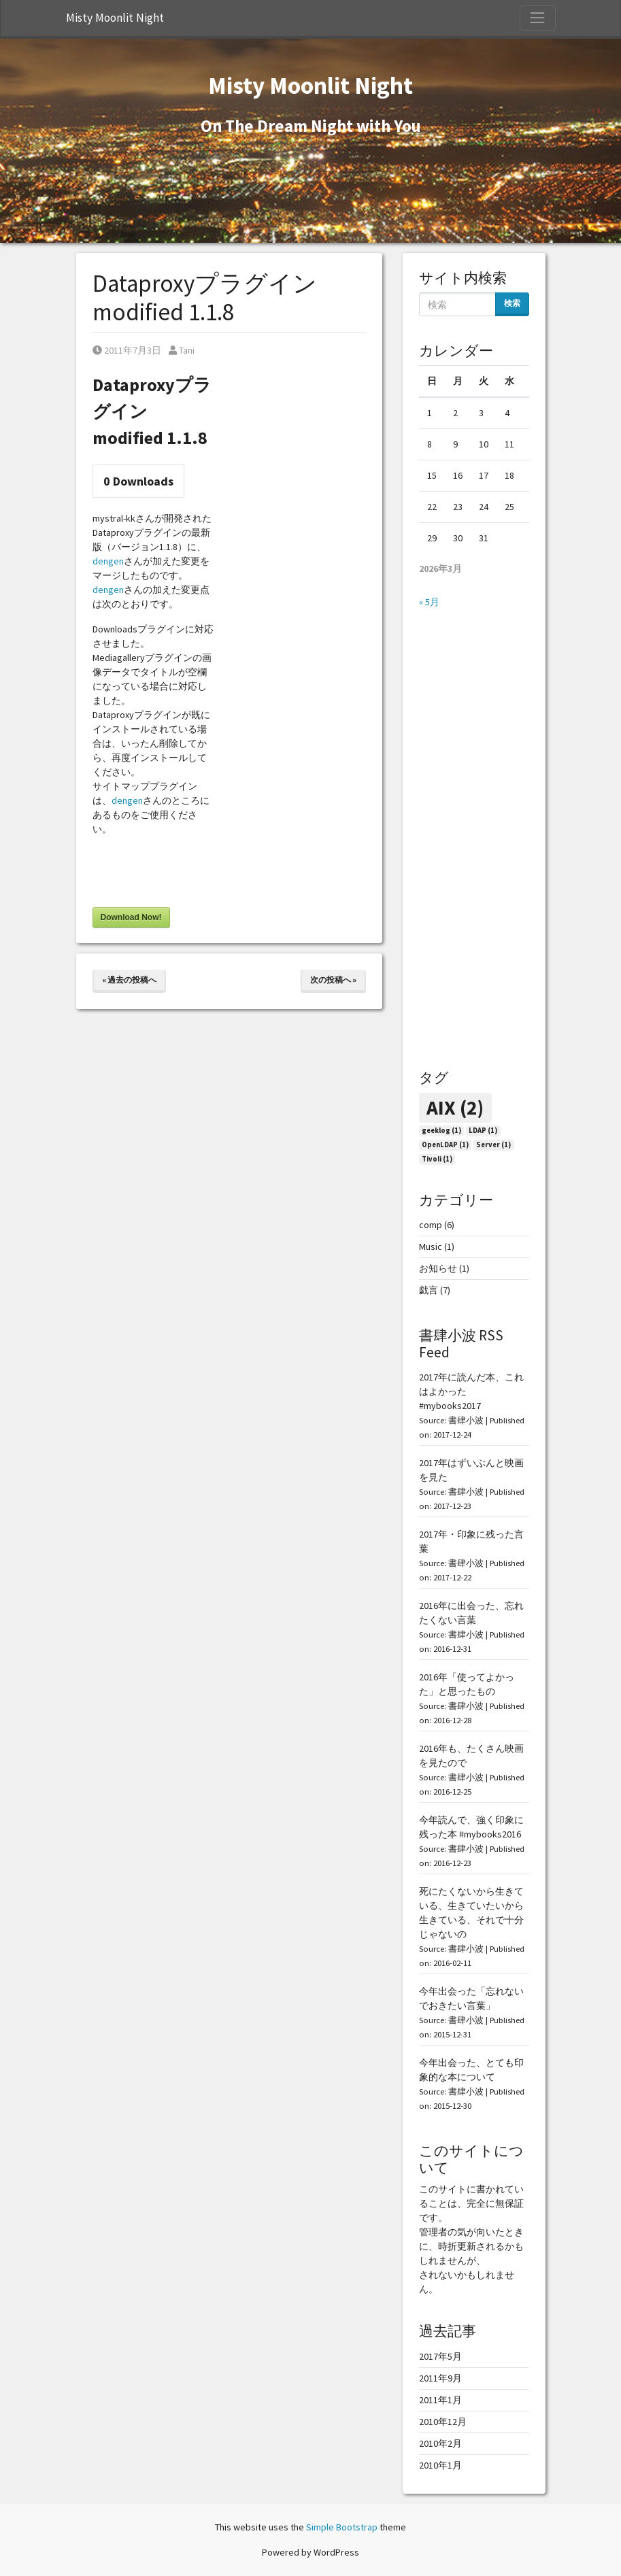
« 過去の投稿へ (129, 980)
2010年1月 (440, 2465)
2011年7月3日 (127, 350)
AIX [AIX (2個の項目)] (455, 1107)
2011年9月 (440, 2378)
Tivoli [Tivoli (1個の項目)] (437, 1159)
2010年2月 (440, 2443)
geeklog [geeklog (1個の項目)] (441, 1130)
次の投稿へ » (333, 980)
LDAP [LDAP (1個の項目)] (483, 1130)
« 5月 (429, 602)
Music (430, 1246)
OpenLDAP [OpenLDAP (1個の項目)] (445, 1144)
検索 (512, 303)
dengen (108, 561)
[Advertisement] (474, 839)
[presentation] (196, 873)
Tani (182, 350)
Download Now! (131, 917)
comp (430, 1225)
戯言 (428, 1290)
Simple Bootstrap (341, 2527)
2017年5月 (440, 2356)
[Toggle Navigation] (537, 17)
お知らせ (438, 1268)
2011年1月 (440, 2400)
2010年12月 (443, 2422)
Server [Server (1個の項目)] (493, 1144)
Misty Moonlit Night (115, 17)
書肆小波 (466, 1420)
